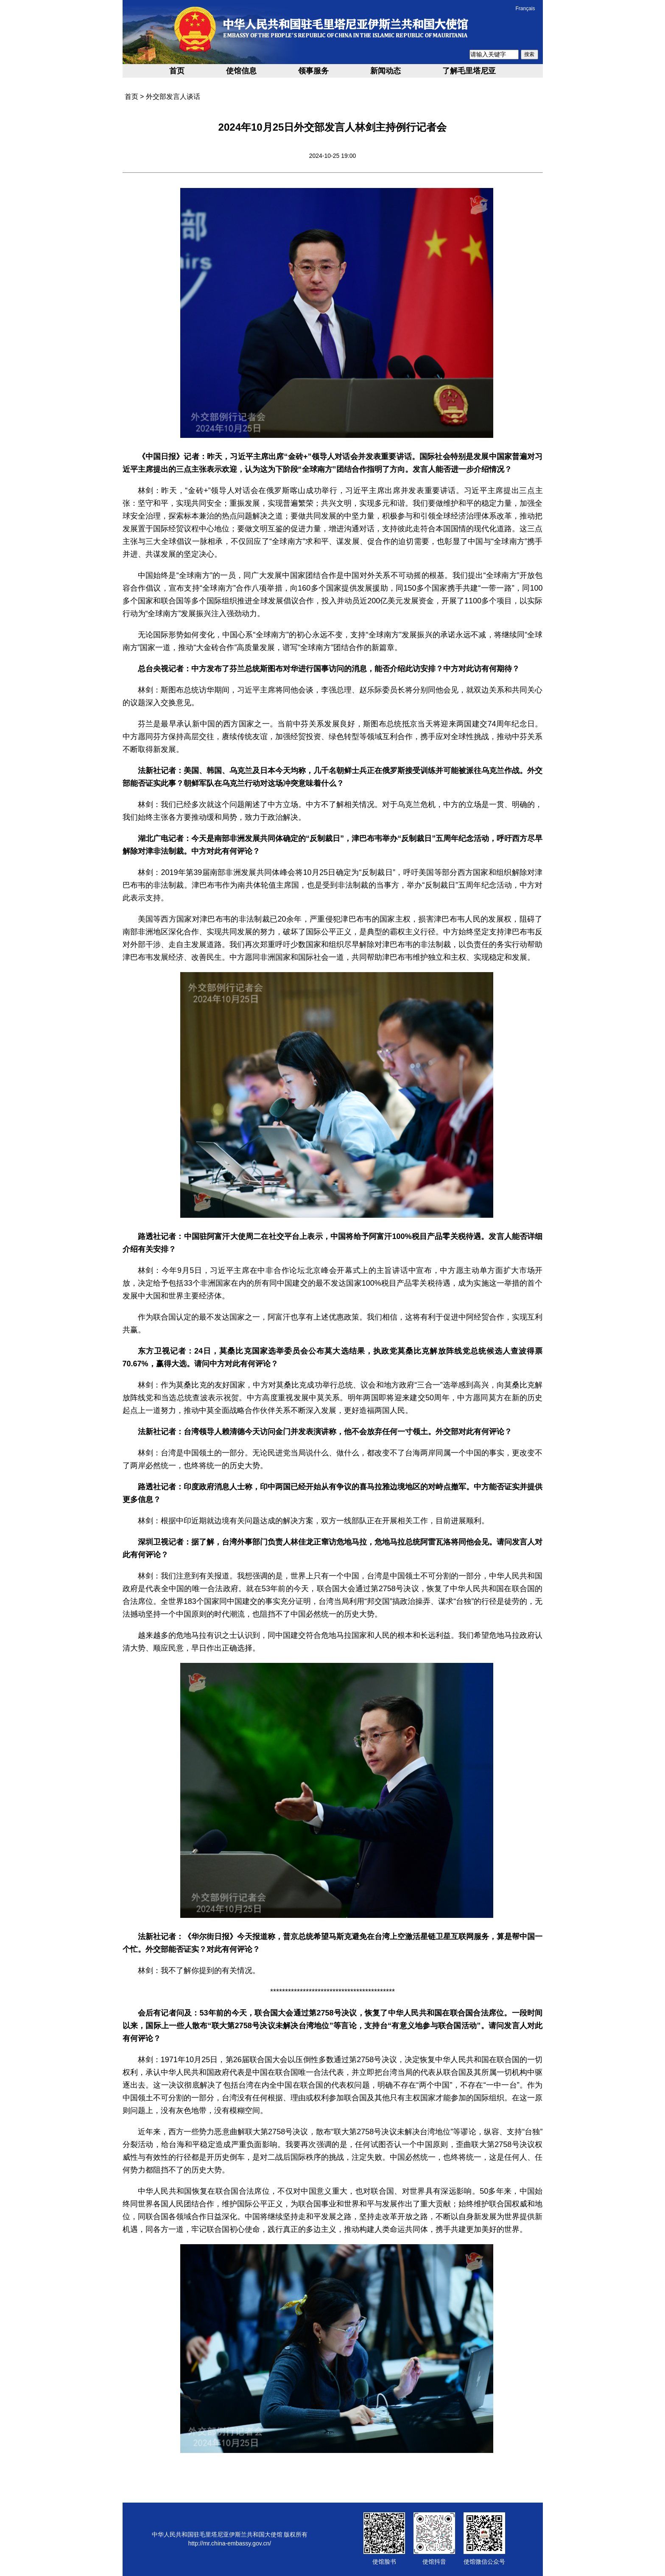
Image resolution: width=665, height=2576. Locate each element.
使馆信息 (241, 71)
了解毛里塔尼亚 (469, 71)
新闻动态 (385, 71)
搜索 (529, 54)
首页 (176, 71)
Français (525, 8)
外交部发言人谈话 (173, 96)
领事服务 (313, 71)
